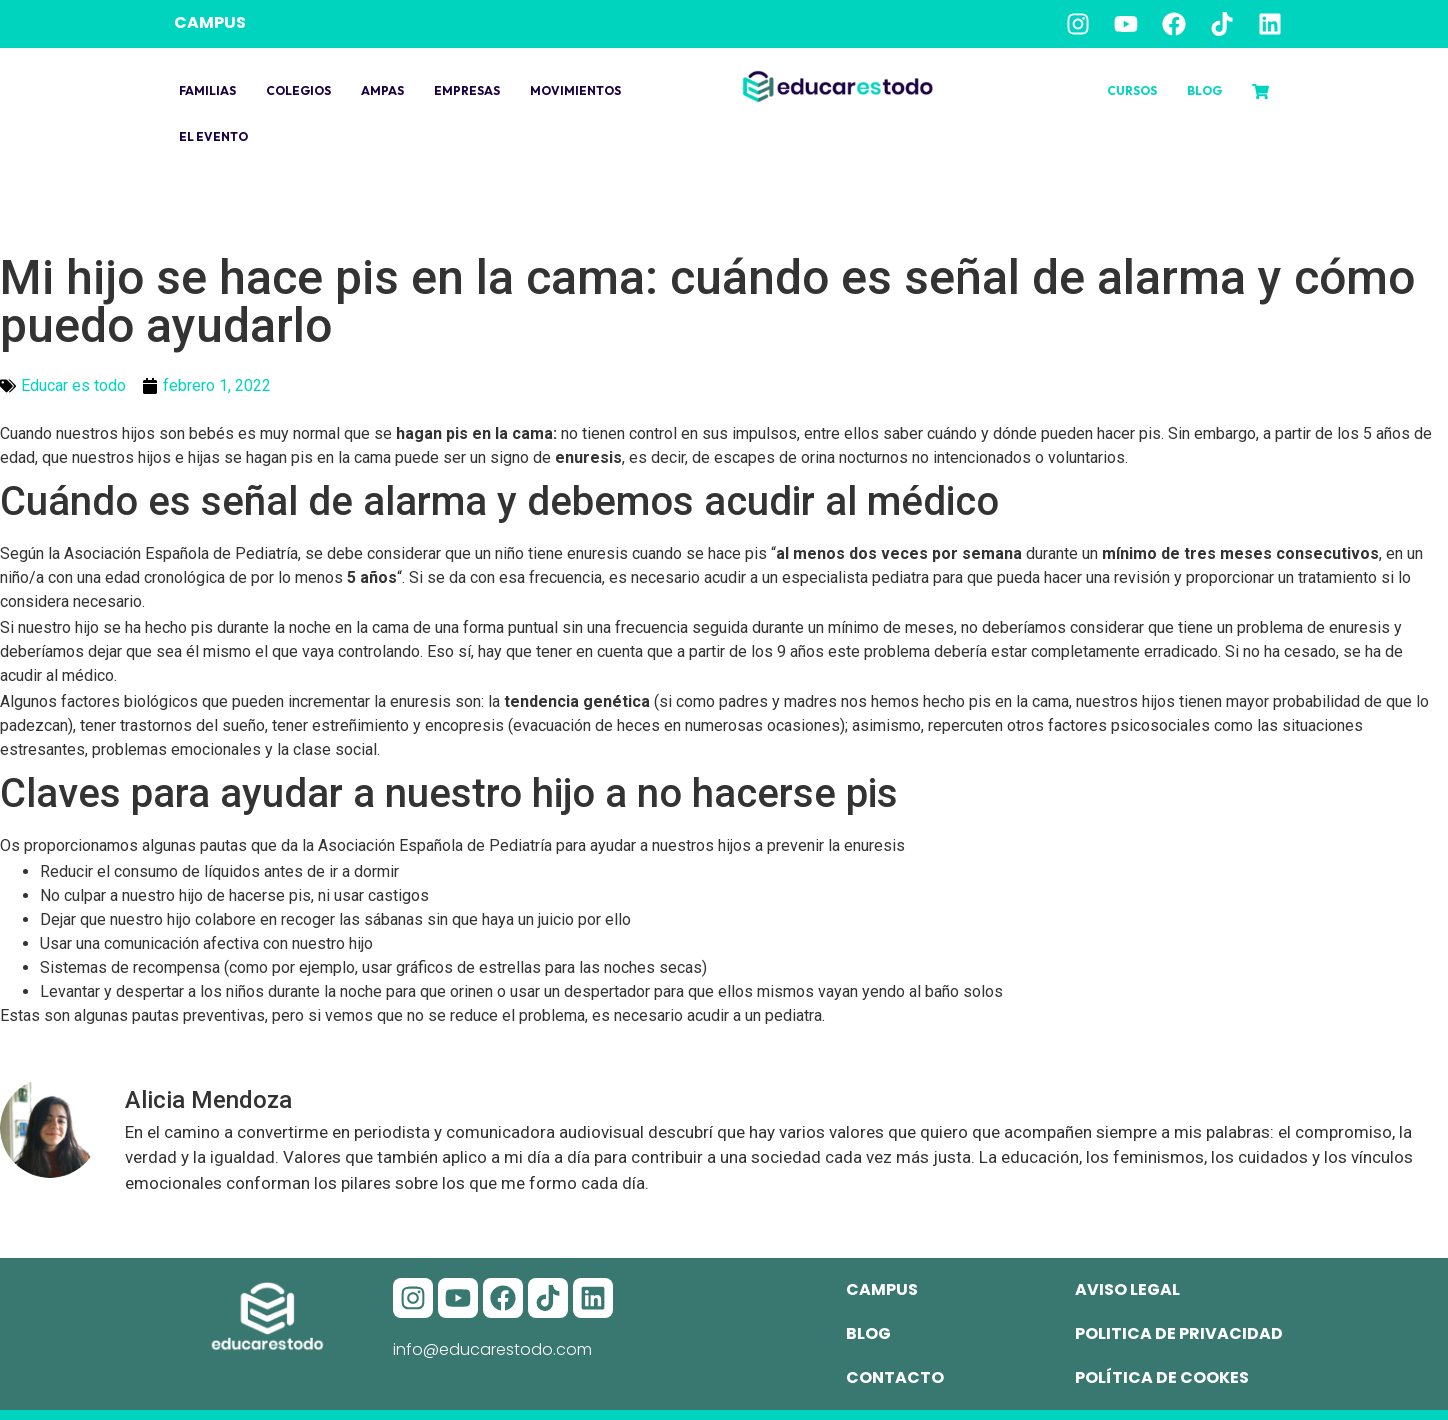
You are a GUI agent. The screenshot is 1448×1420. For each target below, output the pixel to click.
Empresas (467, 90)
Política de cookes (1162, 1377)
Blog (1204, 90)
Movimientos (575, 90)
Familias (207, 90)
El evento (213, 136)
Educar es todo (73, 385)
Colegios (298, 90)
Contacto (895, 1377)
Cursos (1132, 90)
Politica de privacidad (1179, 1333)
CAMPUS (210, 22)
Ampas (382, 90)
